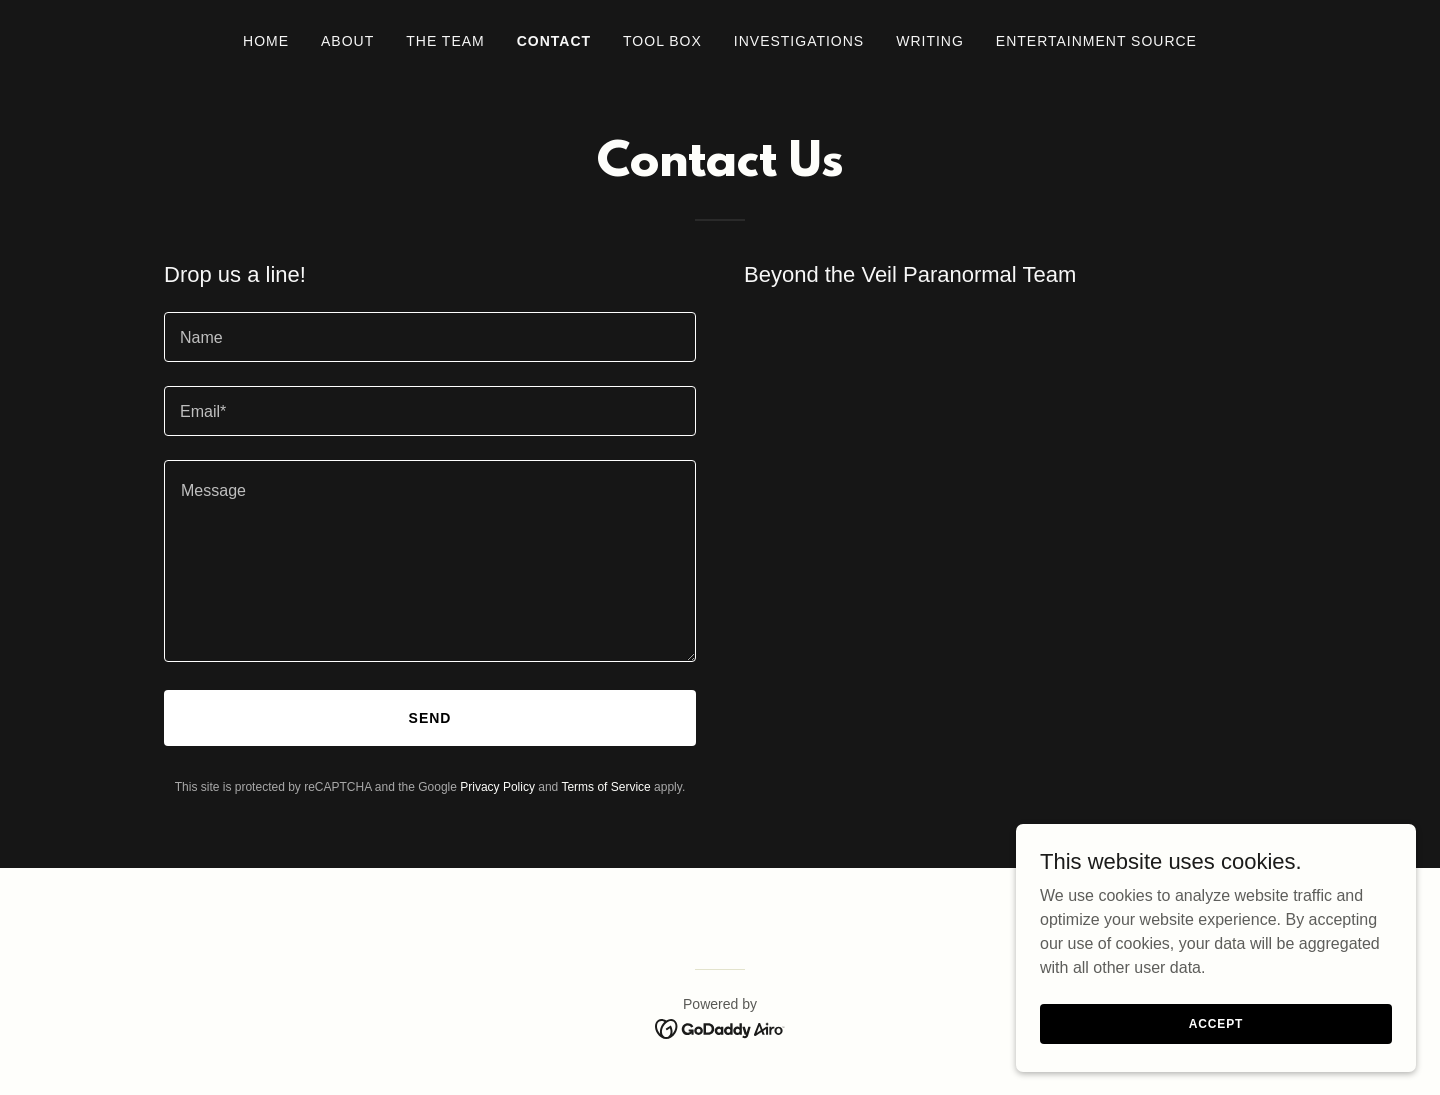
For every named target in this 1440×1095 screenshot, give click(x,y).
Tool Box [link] (662, 41)
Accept (1216, 1023)
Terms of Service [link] (605, 787)
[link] (720, 1027)
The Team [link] (445, 41)
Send (430, 718)
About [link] (347, 41)
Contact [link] (554, 41)
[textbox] (430, 337)
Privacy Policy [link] (497, 787)
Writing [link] (930, 41)
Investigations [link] (799, 41)
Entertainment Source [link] (1096, 41)
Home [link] (266, 41)
